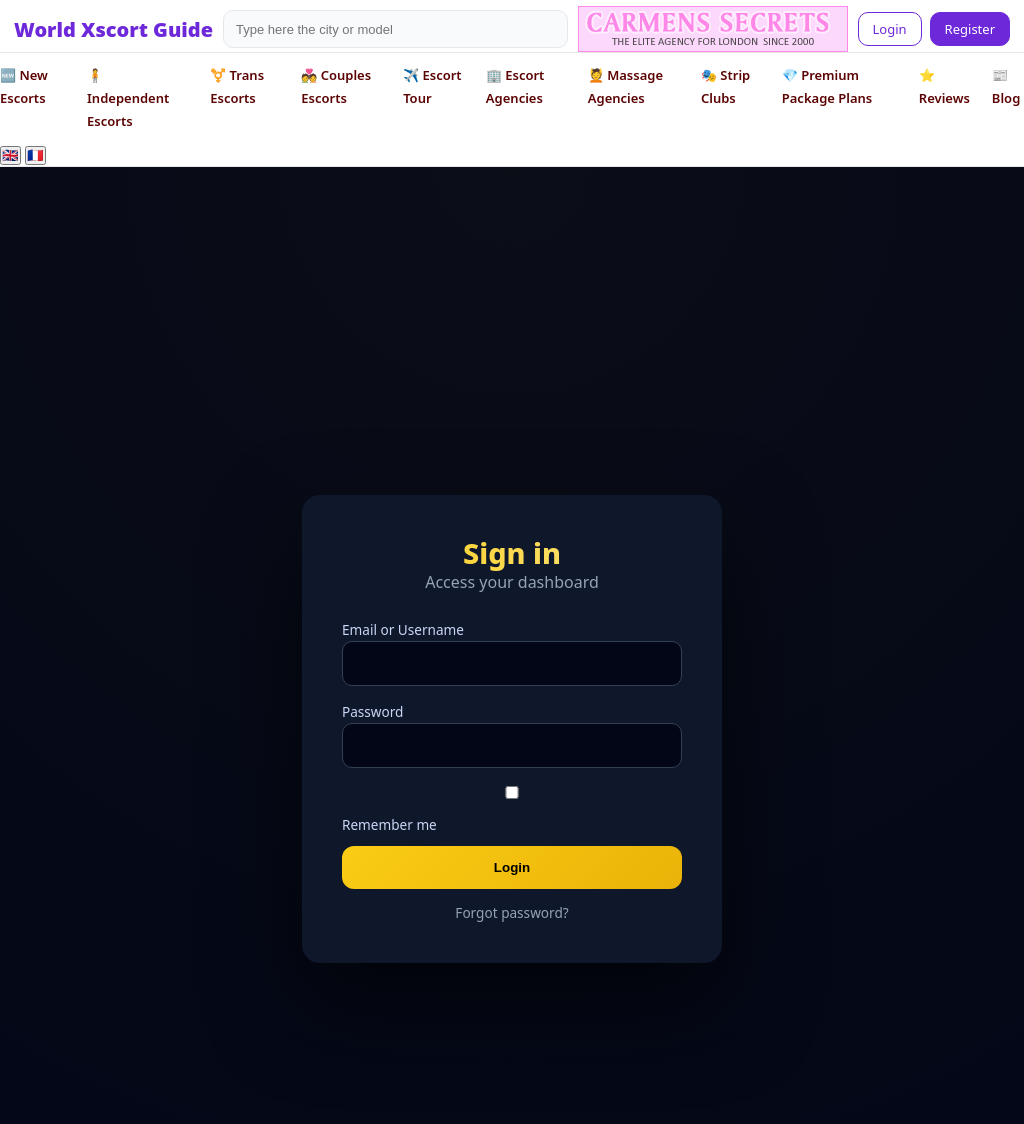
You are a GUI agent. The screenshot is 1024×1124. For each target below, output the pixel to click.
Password (372, 711)
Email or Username (403, 629)
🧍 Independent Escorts (128, 98)
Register (970, 29)
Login (890, 29)
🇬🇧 (10, 155)
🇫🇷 (35, 155)
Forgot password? (511, 912)
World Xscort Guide (113, 29)
